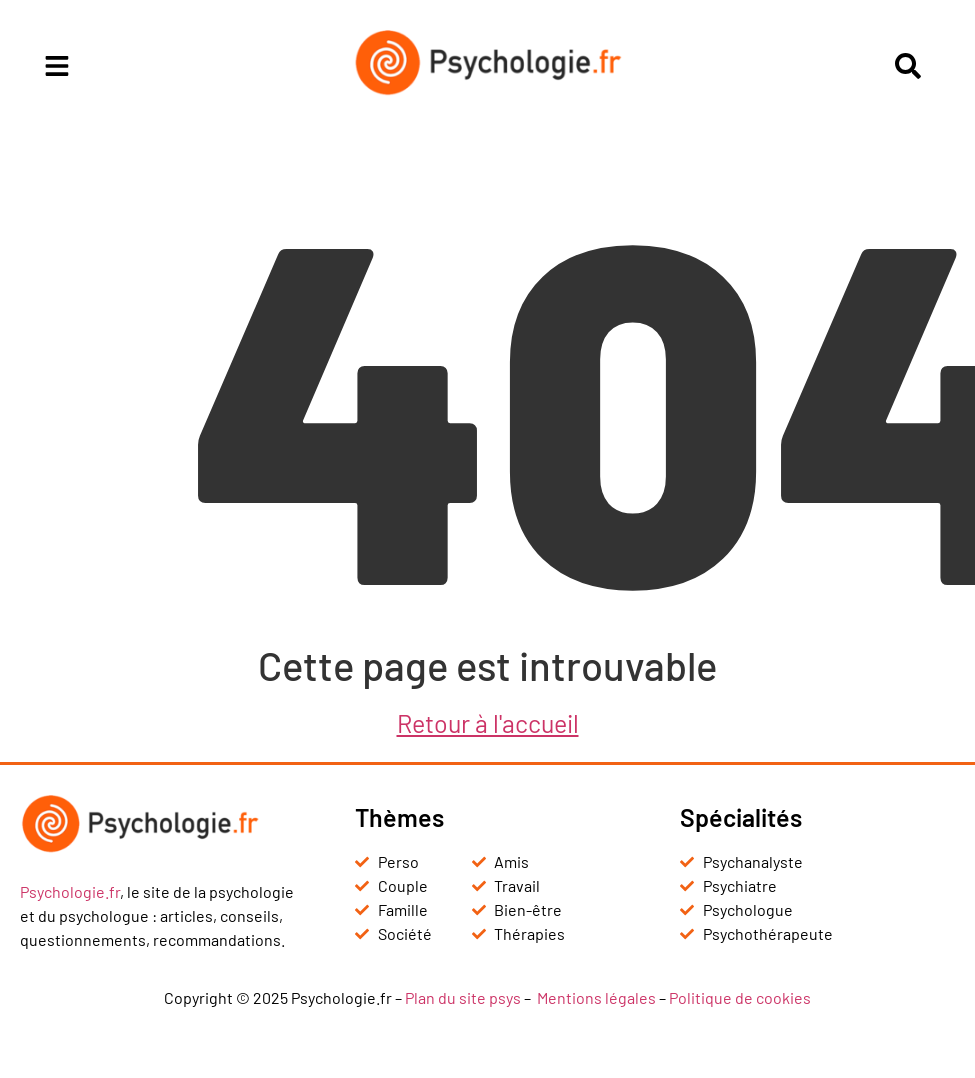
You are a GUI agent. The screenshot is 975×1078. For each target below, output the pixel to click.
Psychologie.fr (70, 891)
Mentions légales (596, 997)
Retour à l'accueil (488, 723)
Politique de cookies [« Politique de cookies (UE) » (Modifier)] (740, 997)
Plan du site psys (463, 997)
